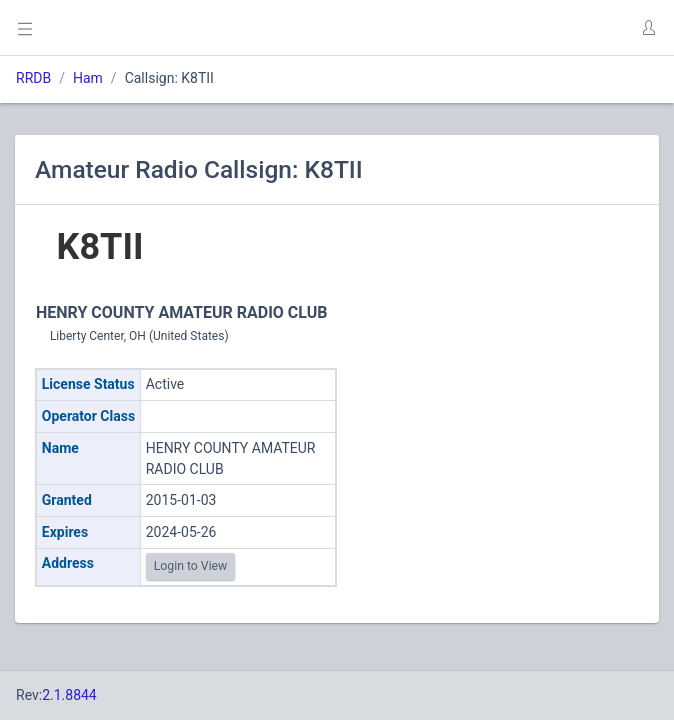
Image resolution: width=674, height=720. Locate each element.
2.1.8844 (69, 695)
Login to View (191, 566)
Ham (88, 78)
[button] (648, 28)
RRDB (33, 78)
